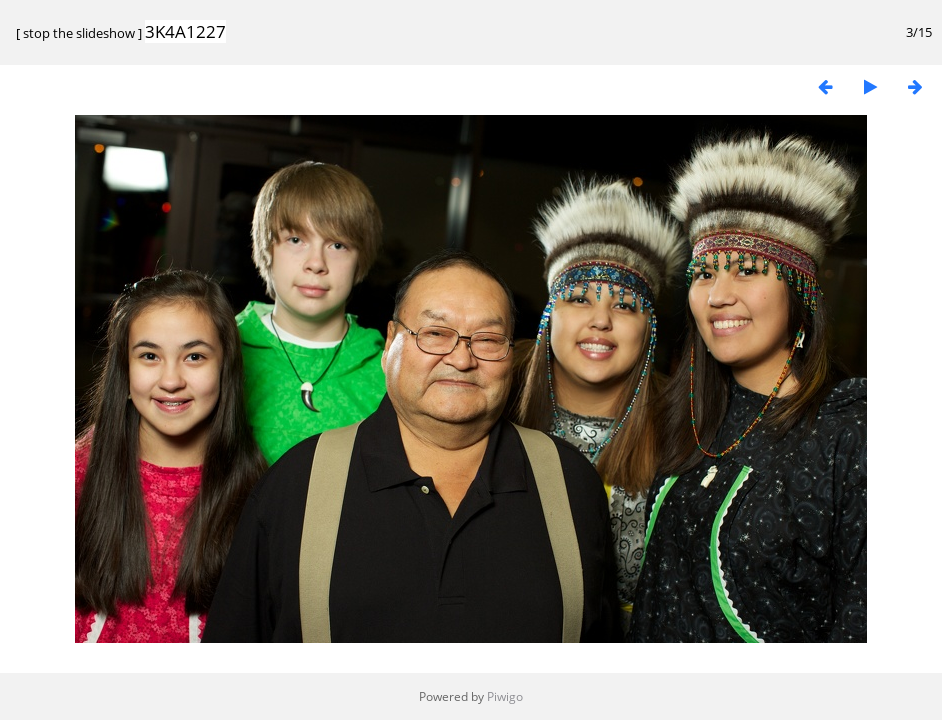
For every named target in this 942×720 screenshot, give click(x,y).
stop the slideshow (79, 33)
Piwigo (505, 696)
